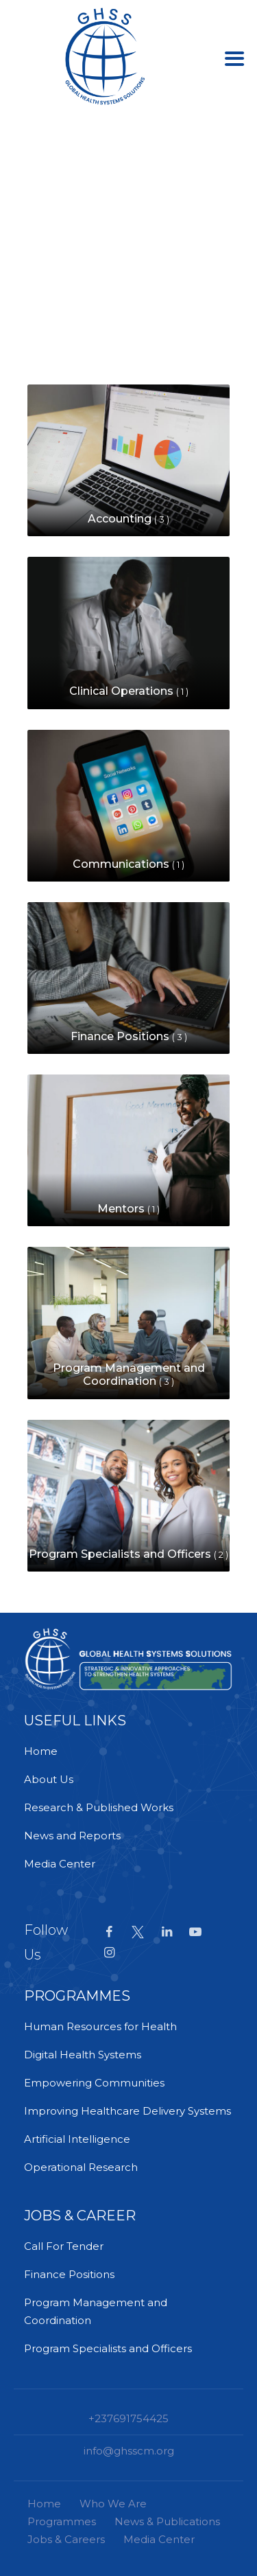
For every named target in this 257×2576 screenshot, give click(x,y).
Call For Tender (63, 2246)
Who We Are (113, 2503)
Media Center (59, 1863)
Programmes (61, 2521)
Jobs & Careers (66, 2539)
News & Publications (167, 2521)
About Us (48, 1779)
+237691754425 (128, 2418)
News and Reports (72, 1835)
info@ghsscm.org (129, 2450)
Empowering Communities (94, 2082)
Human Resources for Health (100, 2026)
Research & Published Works (98, 1807)
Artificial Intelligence (77, 2139)
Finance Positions (69, 2274)
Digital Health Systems (82, 2054)
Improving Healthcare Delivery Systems (127, 2110)
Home (41, 1751)
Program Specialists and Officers (108, 2348)
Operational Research (81, 2167)
